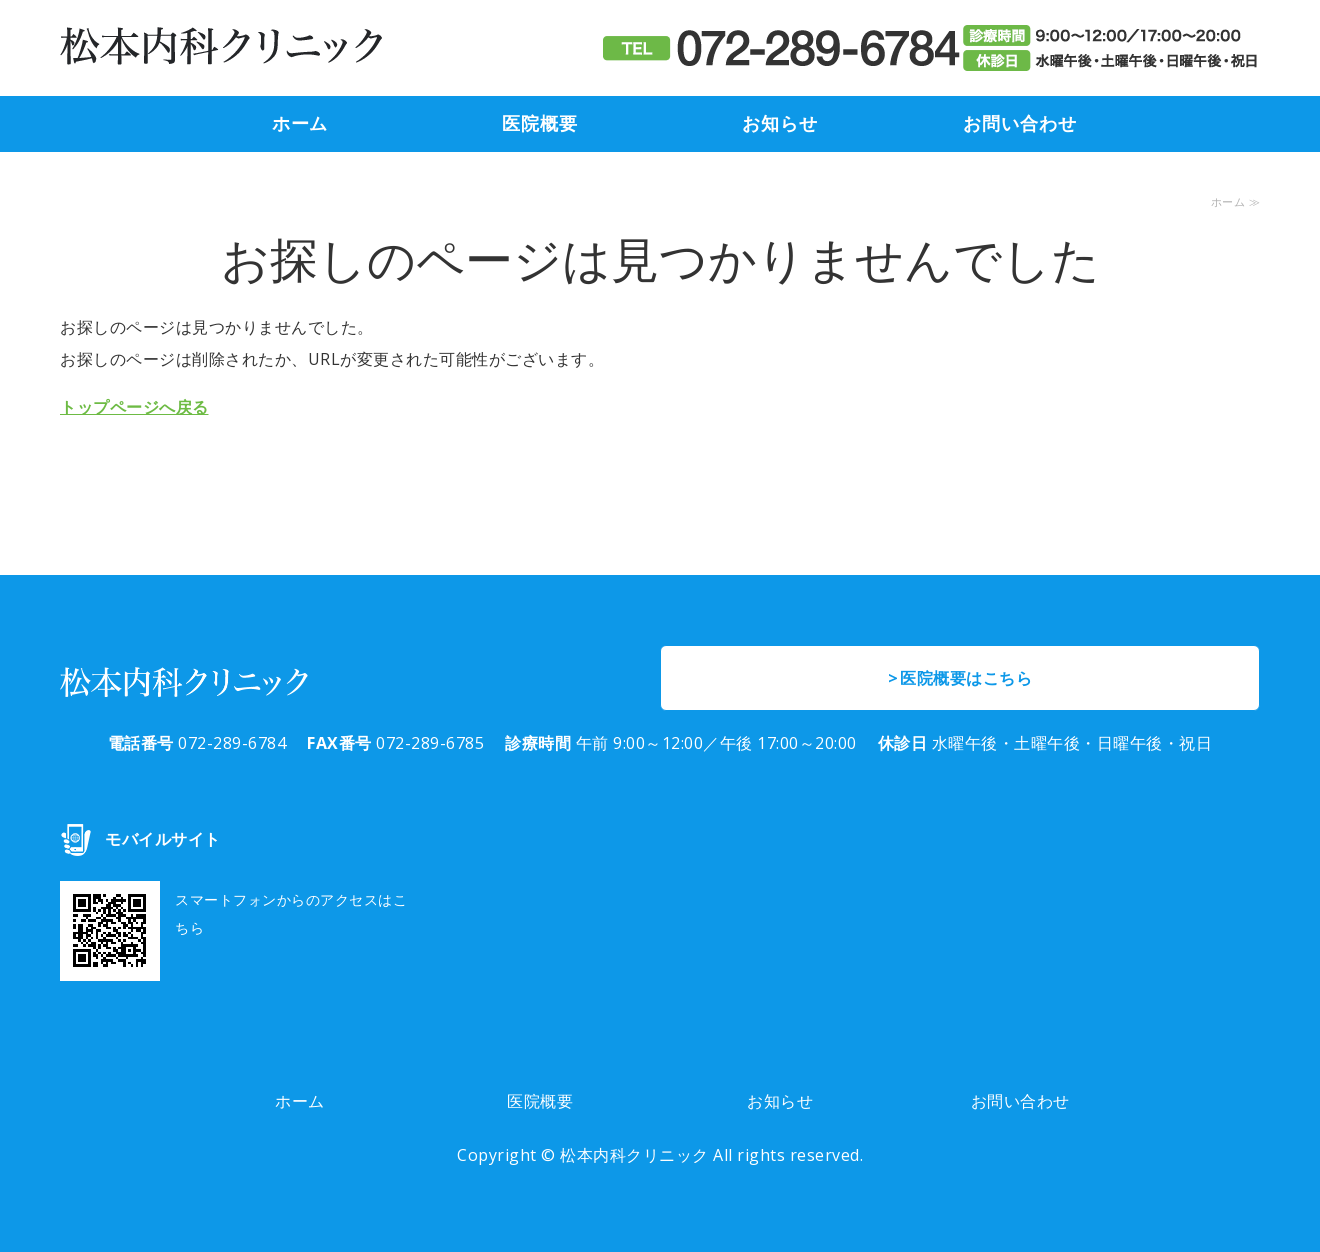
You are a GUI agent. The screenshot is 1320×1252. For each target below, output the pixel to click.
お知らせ (780, 124)
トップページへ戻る (134, 407)
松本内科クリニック (634, 1155)
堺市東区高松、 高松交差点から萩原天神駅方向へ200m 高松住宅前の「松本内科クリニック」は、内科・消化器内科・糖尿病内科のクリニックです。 (221, 48)
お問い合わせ (1019, 124)
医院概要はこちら (966, 678)
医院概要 (540, 124)
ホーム (300, 124)
